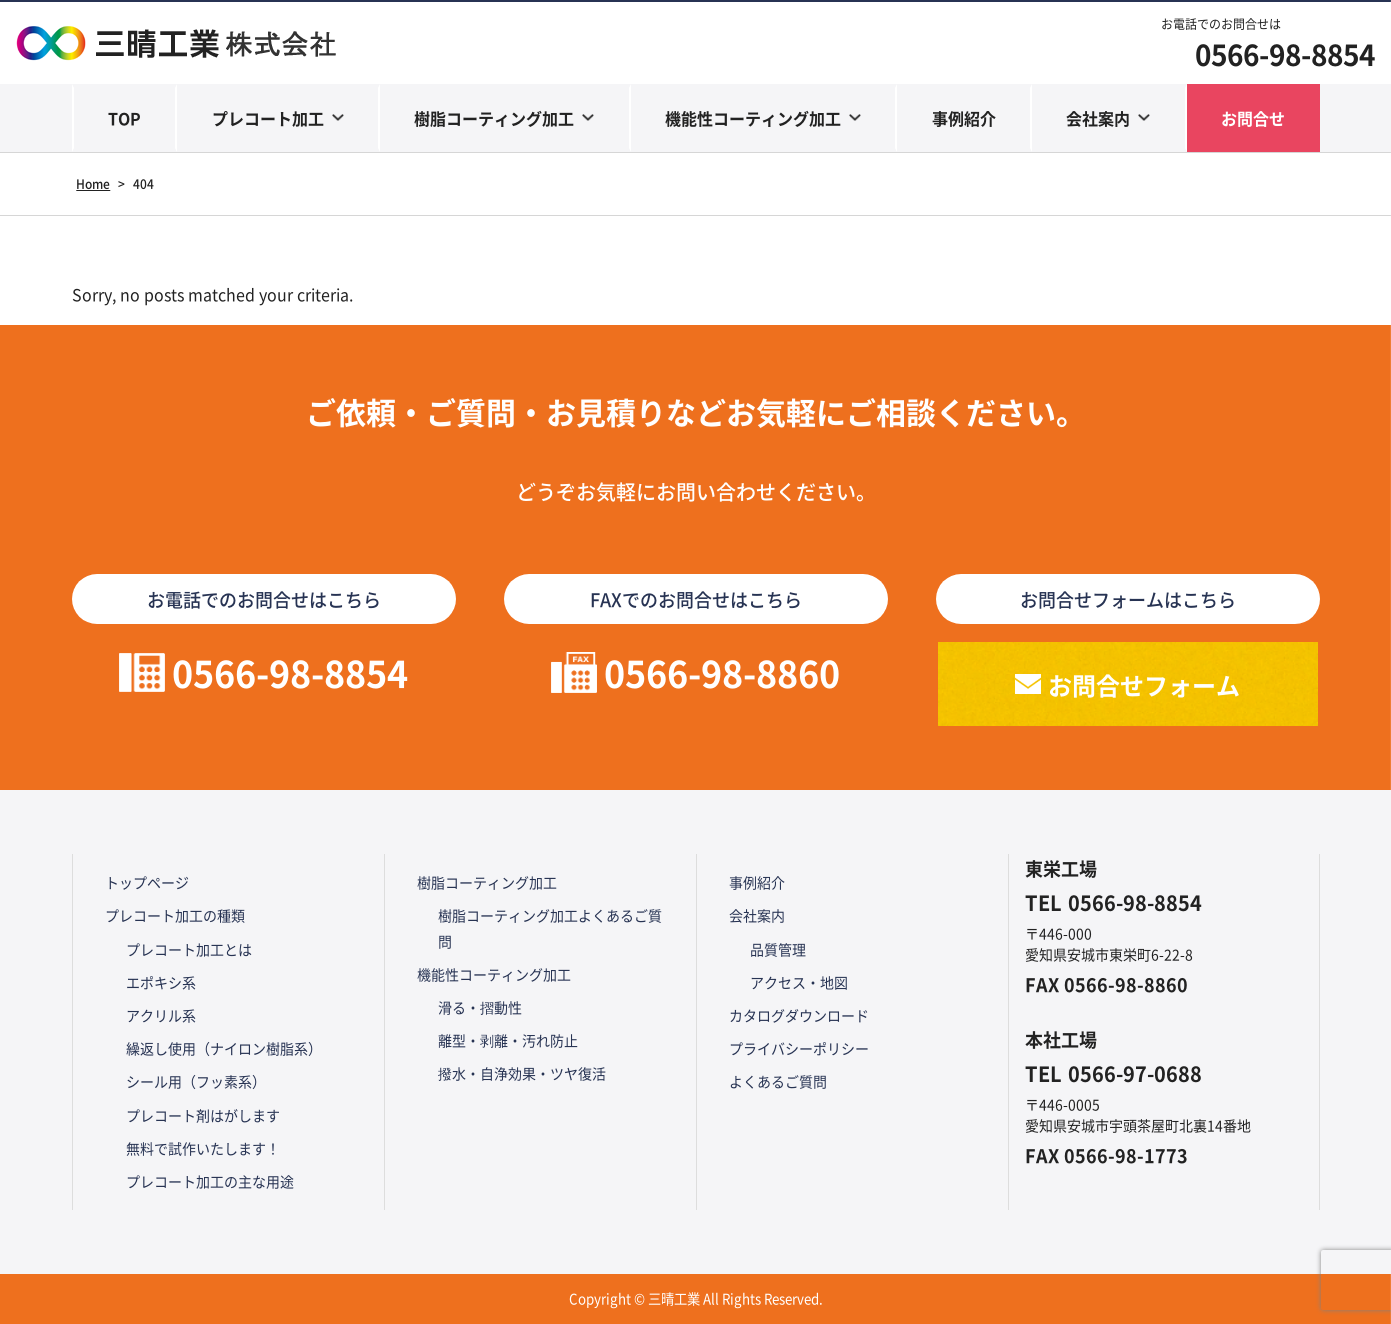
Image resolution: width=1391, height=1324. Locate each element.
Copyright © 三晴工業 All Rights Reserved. (696, 1298)
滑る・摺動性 (480, 1007)
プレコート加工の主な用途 (210, 1181)
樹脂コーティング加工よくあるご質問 (550, 927)
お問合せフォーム (1144, 684)
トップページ (147, 882)
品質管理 (778, 949)
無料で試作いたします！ (203, 1148)
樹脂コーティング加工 (494, 118)
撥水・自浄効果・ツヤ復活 (522, 1073)
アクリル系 (161, 1015)
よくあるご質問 (778, 1081)
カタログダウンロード (799, 1015)
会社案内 (1098, 118)
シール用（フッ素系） (196, 1081)
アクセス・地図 (799, 982)
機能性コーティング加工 (753, 118)
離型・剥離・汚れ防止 (508, 1040)
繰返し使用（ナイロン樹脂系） (224, 1048)
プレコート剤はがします (203, 1115)
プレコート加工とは (189, 949)
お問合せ (1253, 118)
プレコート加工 (268, 118)
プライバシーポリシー (799, 1048)
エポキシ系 (161, 982)
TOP (124, 118)
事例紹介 (964, 118)
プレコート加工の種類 (175, 915)
